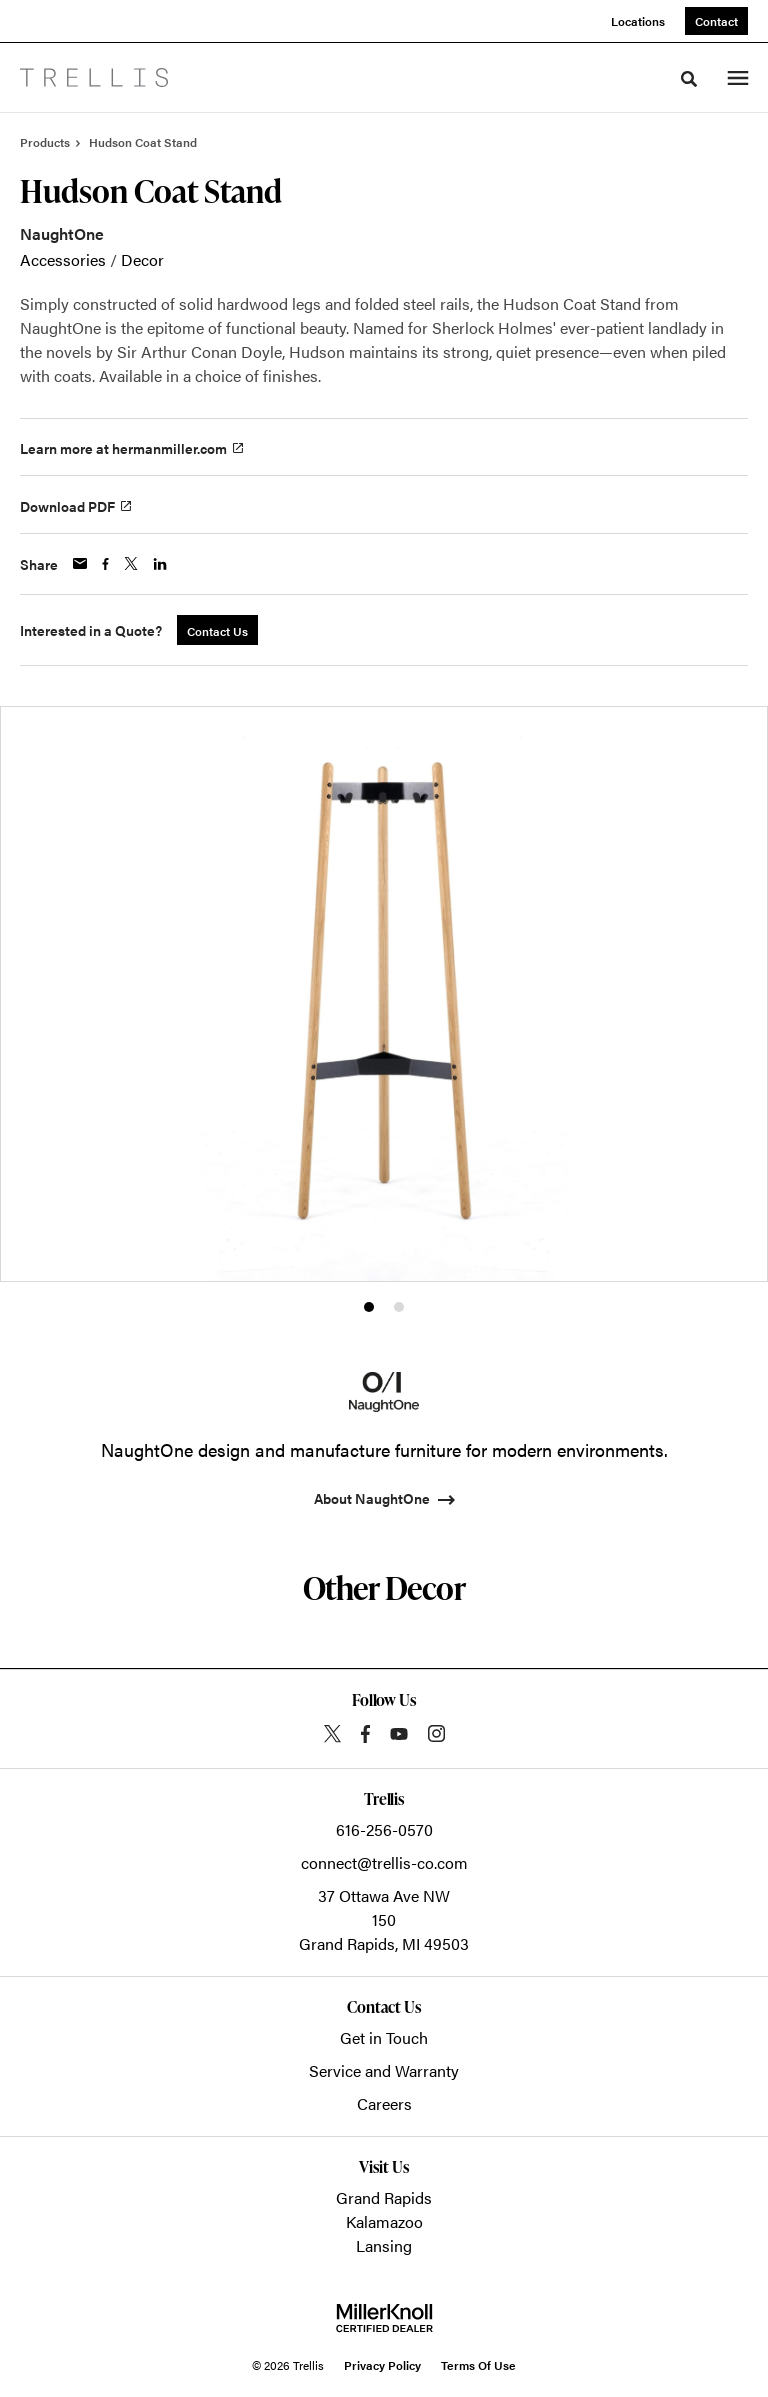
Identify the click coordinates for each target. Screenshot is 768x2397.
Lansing (384, 2245)
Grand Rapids (384, 2197)
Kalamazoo (384, 2221)
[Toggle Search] (689, 79)
